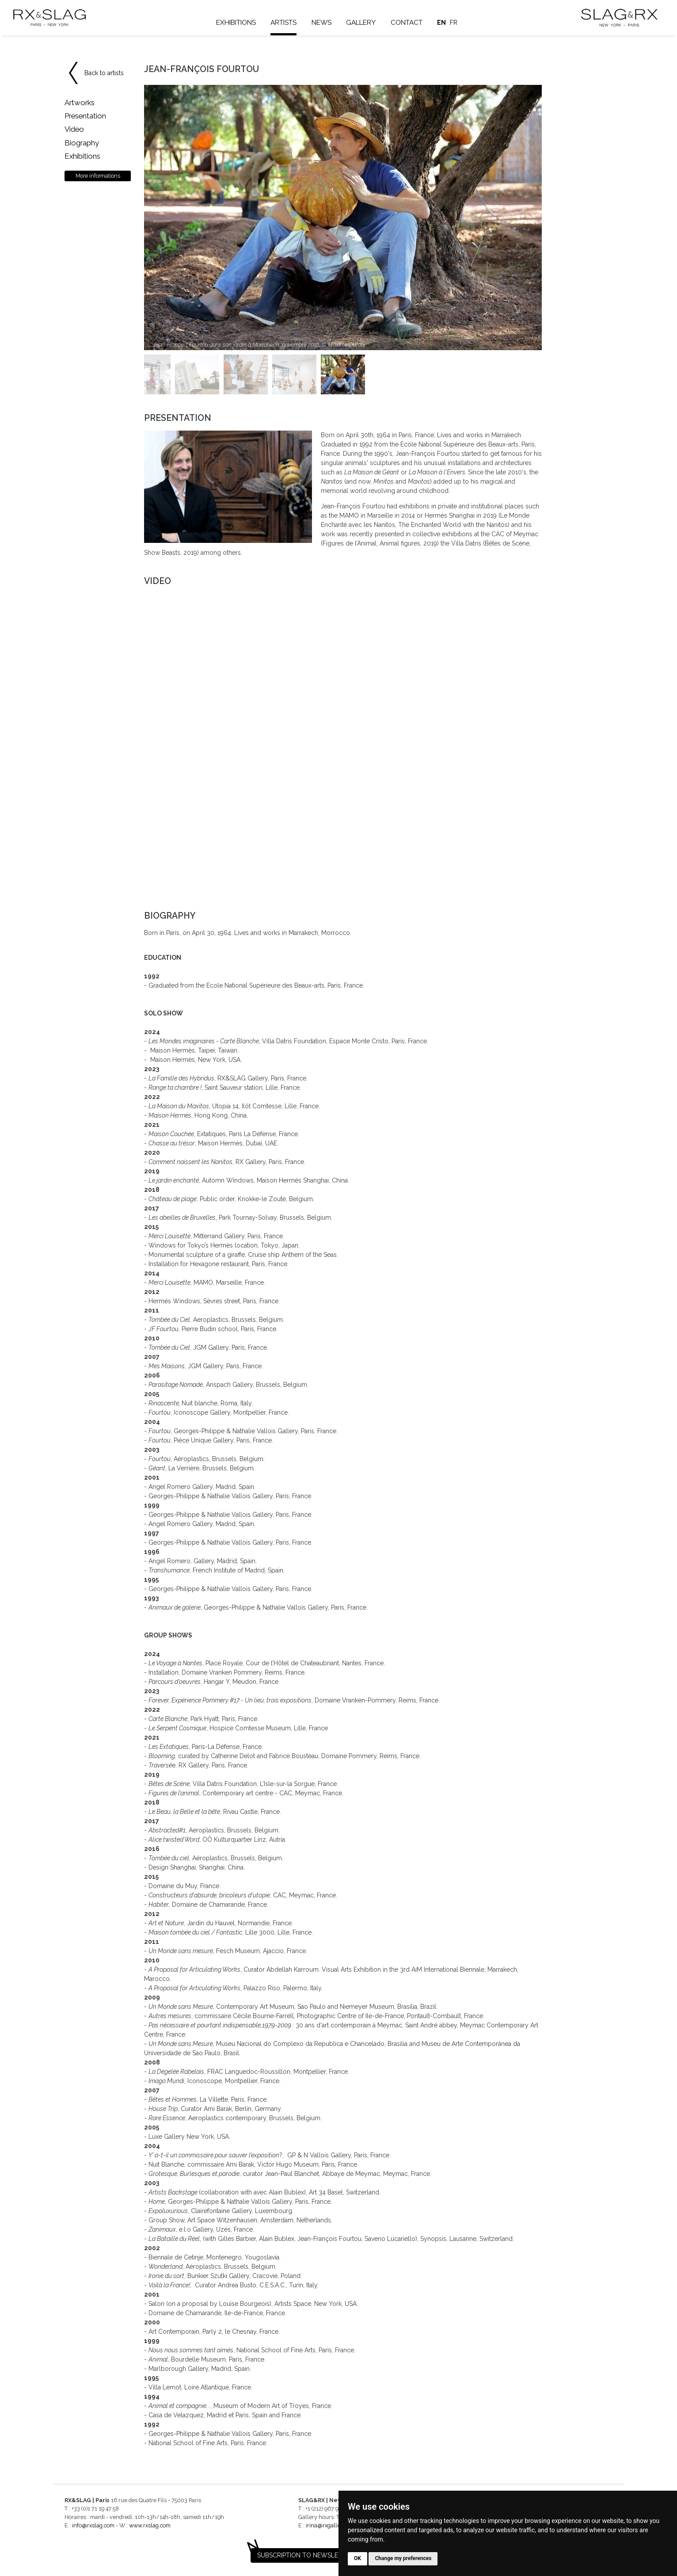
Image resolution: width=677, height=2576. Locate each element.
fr (455, 22)
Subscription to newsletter (305, 2555)
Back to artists (104, 72)
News (323, 23)
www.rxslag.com (150, 2525)
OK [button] (357, 2558)
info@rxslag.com (93, 2525)
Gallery (362, 23)
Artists (285, 23)
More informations (98, 175)
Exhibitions (237, 23)
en (443, 22)
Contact (408, 23)
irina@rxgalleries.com (333, 2525)
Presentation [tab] (85, 115)
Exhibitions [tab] (82, 156)
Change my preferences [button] (403, 2558)
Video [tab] (74, 129)
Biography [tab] (82, 142)
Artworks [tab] (80, 102)
